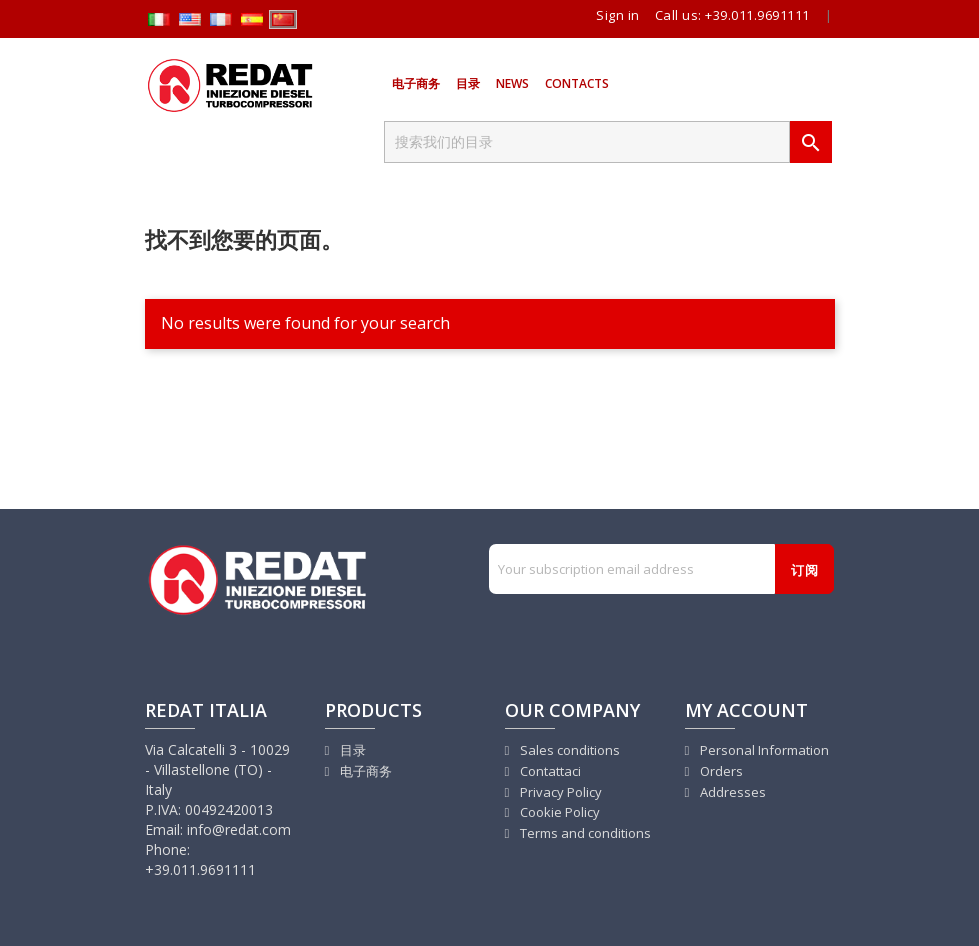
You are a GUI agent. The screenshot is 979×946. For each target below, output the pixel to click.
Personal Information (763, 750)
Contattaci (549, 771)
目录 (468, 83)
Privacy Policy (559, 792)
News (512, 83)
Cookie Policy (558, 812)
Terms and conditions (584, 833)
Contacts (577, 83)
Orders (720, 771)
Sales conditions (568, 750)
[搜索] (587, 142)
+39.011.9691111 (757, 15)
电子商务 (416, 83)
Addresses (731, 792)
